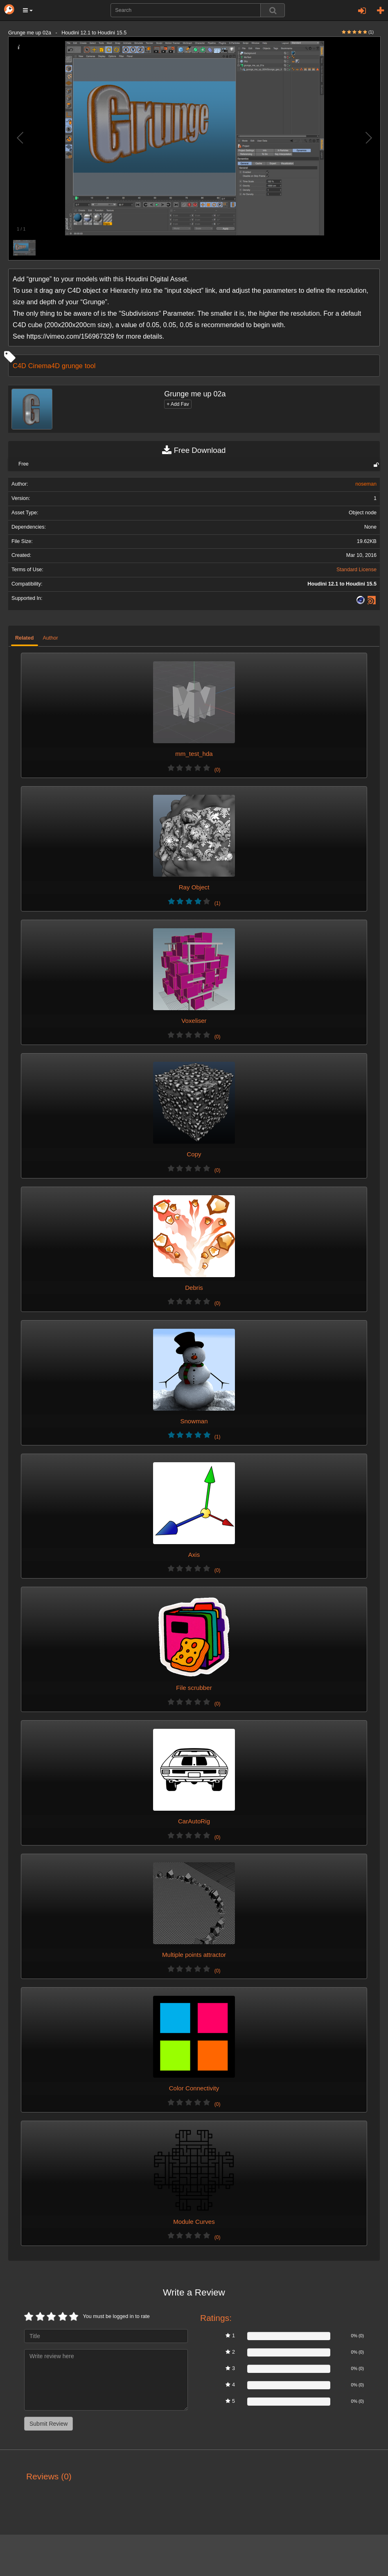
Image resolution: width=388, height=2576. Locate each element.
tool (90, 365)
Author (50, 638)
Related (24, 638)
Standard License (356, 569)
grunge (72, 365)
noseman (366, 484)
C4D (19, 365)
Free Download (194, 450)
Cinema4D (44, 365)
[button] (28, 10)
